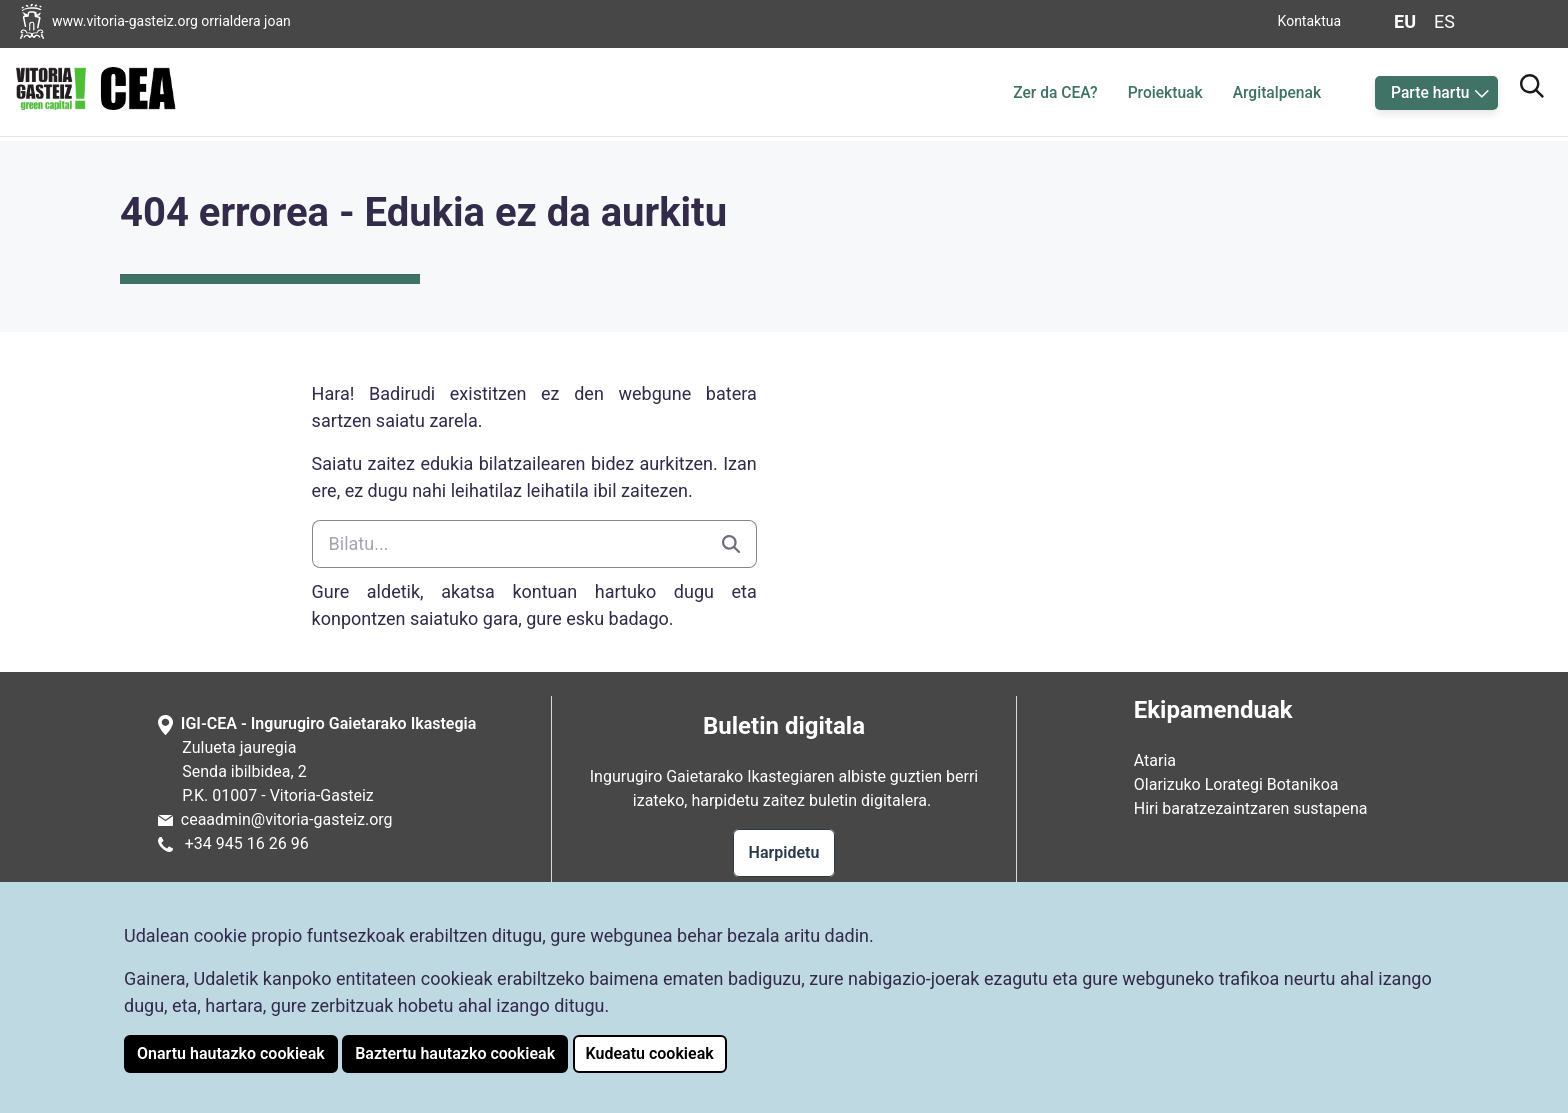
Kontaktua (1310, 21)
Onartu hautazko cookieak (231, 1053)
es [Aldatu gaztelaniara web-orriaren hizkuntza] (1444, 21)
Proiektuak (1165, 93)
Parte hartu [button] (1430, 93)
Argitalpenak (1277, 93)
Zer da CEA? (1055, 93)
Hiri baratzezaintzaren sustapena (1251, 808)
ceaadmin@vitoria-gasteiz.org (287, 819)
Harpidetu (784, 852)
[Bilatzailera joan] (1532, 83)
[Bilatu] (509, 544)
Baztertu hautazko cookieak (455, 1053)
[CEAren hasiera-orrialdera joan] (96, 89)
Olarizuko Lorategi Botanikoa (1236, 784)
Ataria (1155, 760)
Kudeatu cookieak (650, 1053)
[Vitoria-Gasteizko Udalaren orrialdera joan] (171, 21)
